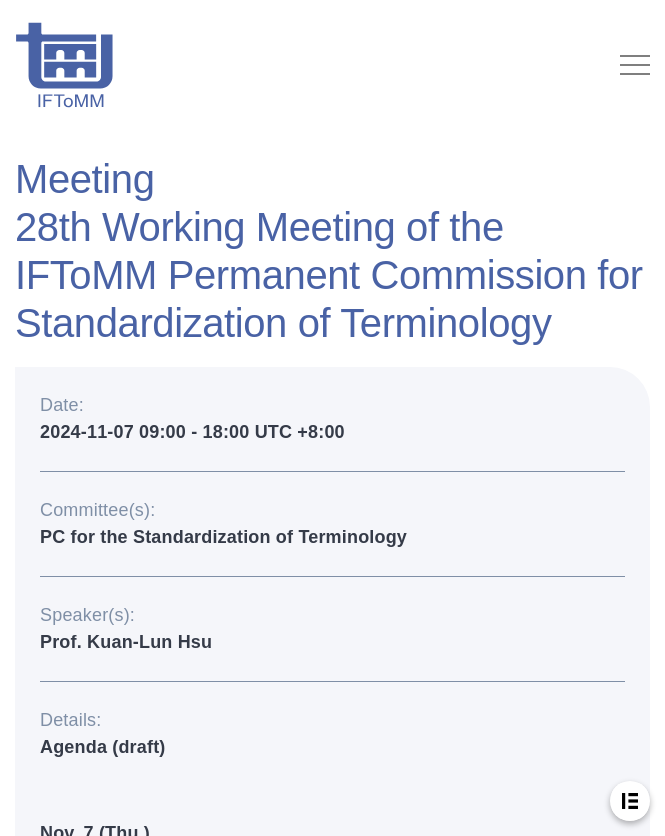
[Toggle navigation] (635, 65)
